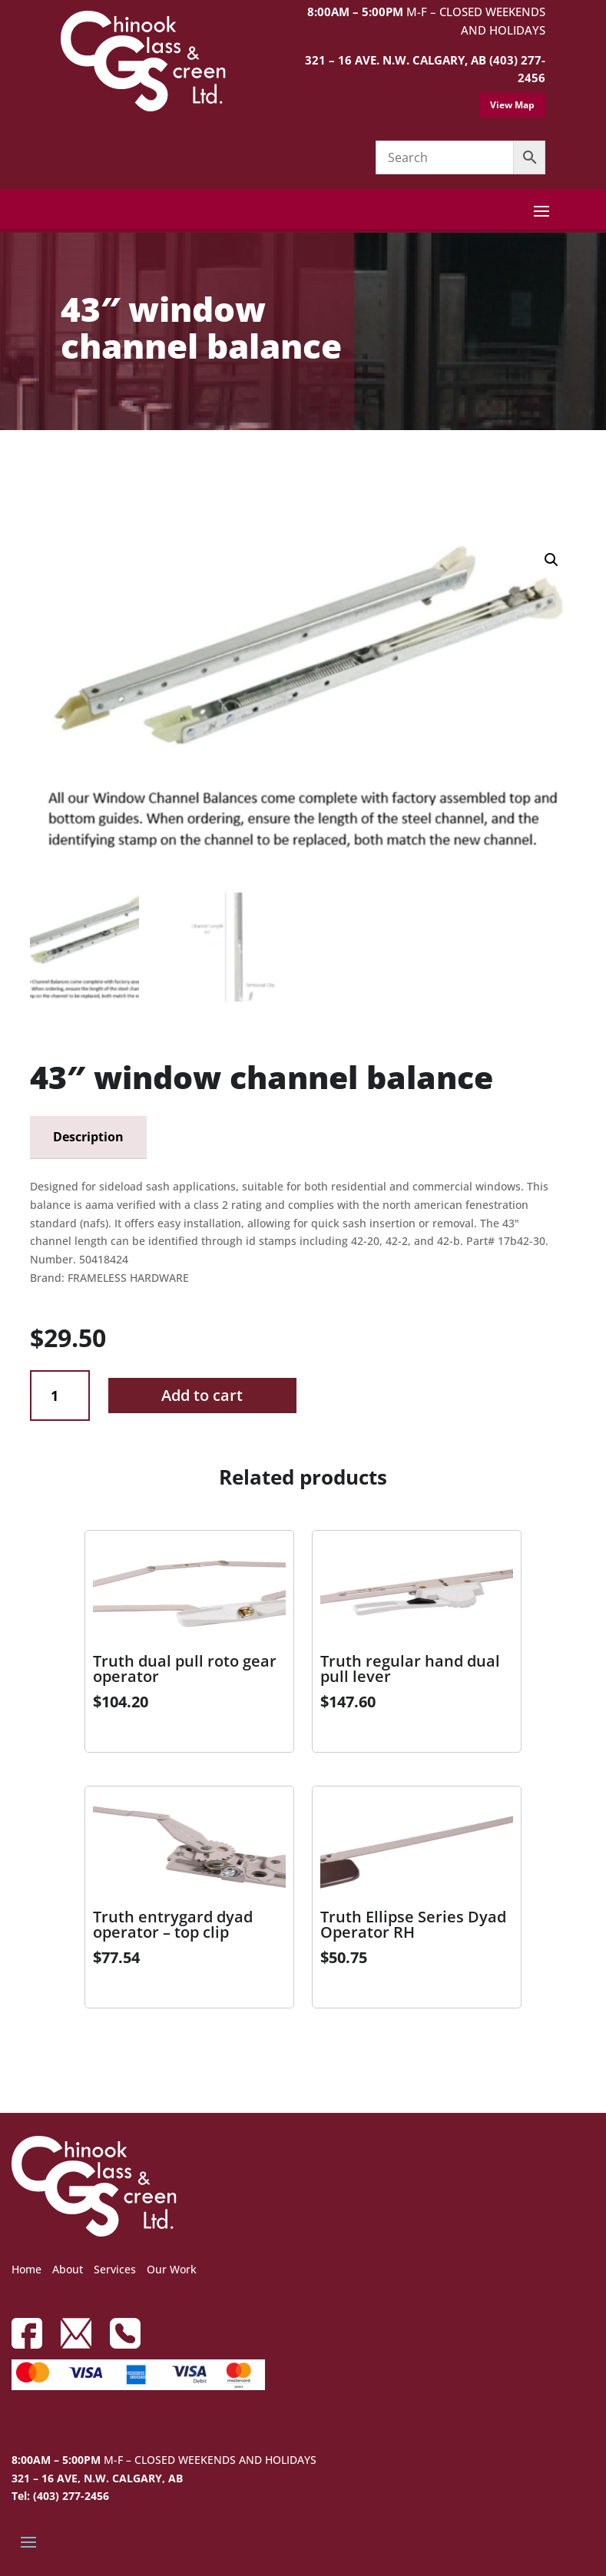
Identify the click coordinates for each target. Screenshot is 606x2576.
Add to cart (202, 1395)
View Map (512, 104)
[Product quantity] (59, 1396)
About (67, 2269)
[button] (551, 560)
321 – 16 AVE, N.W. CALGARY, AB (97, 2478)
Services (115, 2269)
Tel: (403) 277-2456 (60, 2495)
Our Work (172, 2269)
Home (26, 2269)
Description (88, 1136)
